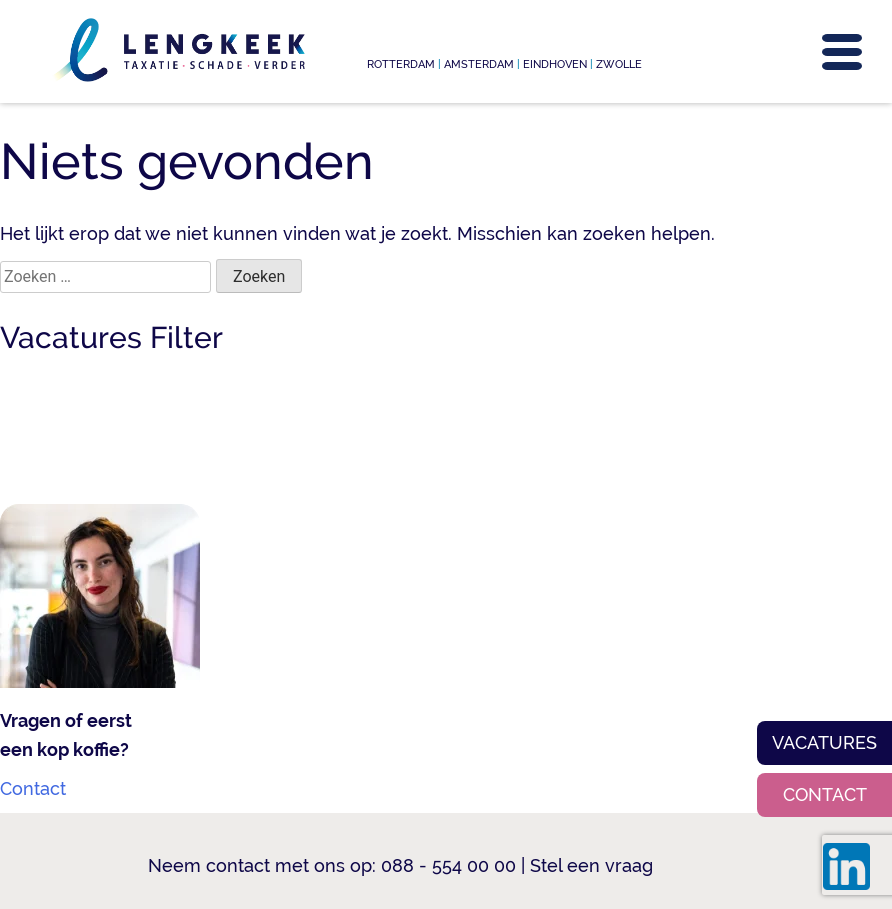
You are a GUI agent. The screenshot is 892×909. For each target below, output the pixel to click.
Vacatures (824, 742)
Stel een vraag (591, 865)
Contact (825, 794)
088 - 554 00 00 (448, 865)
